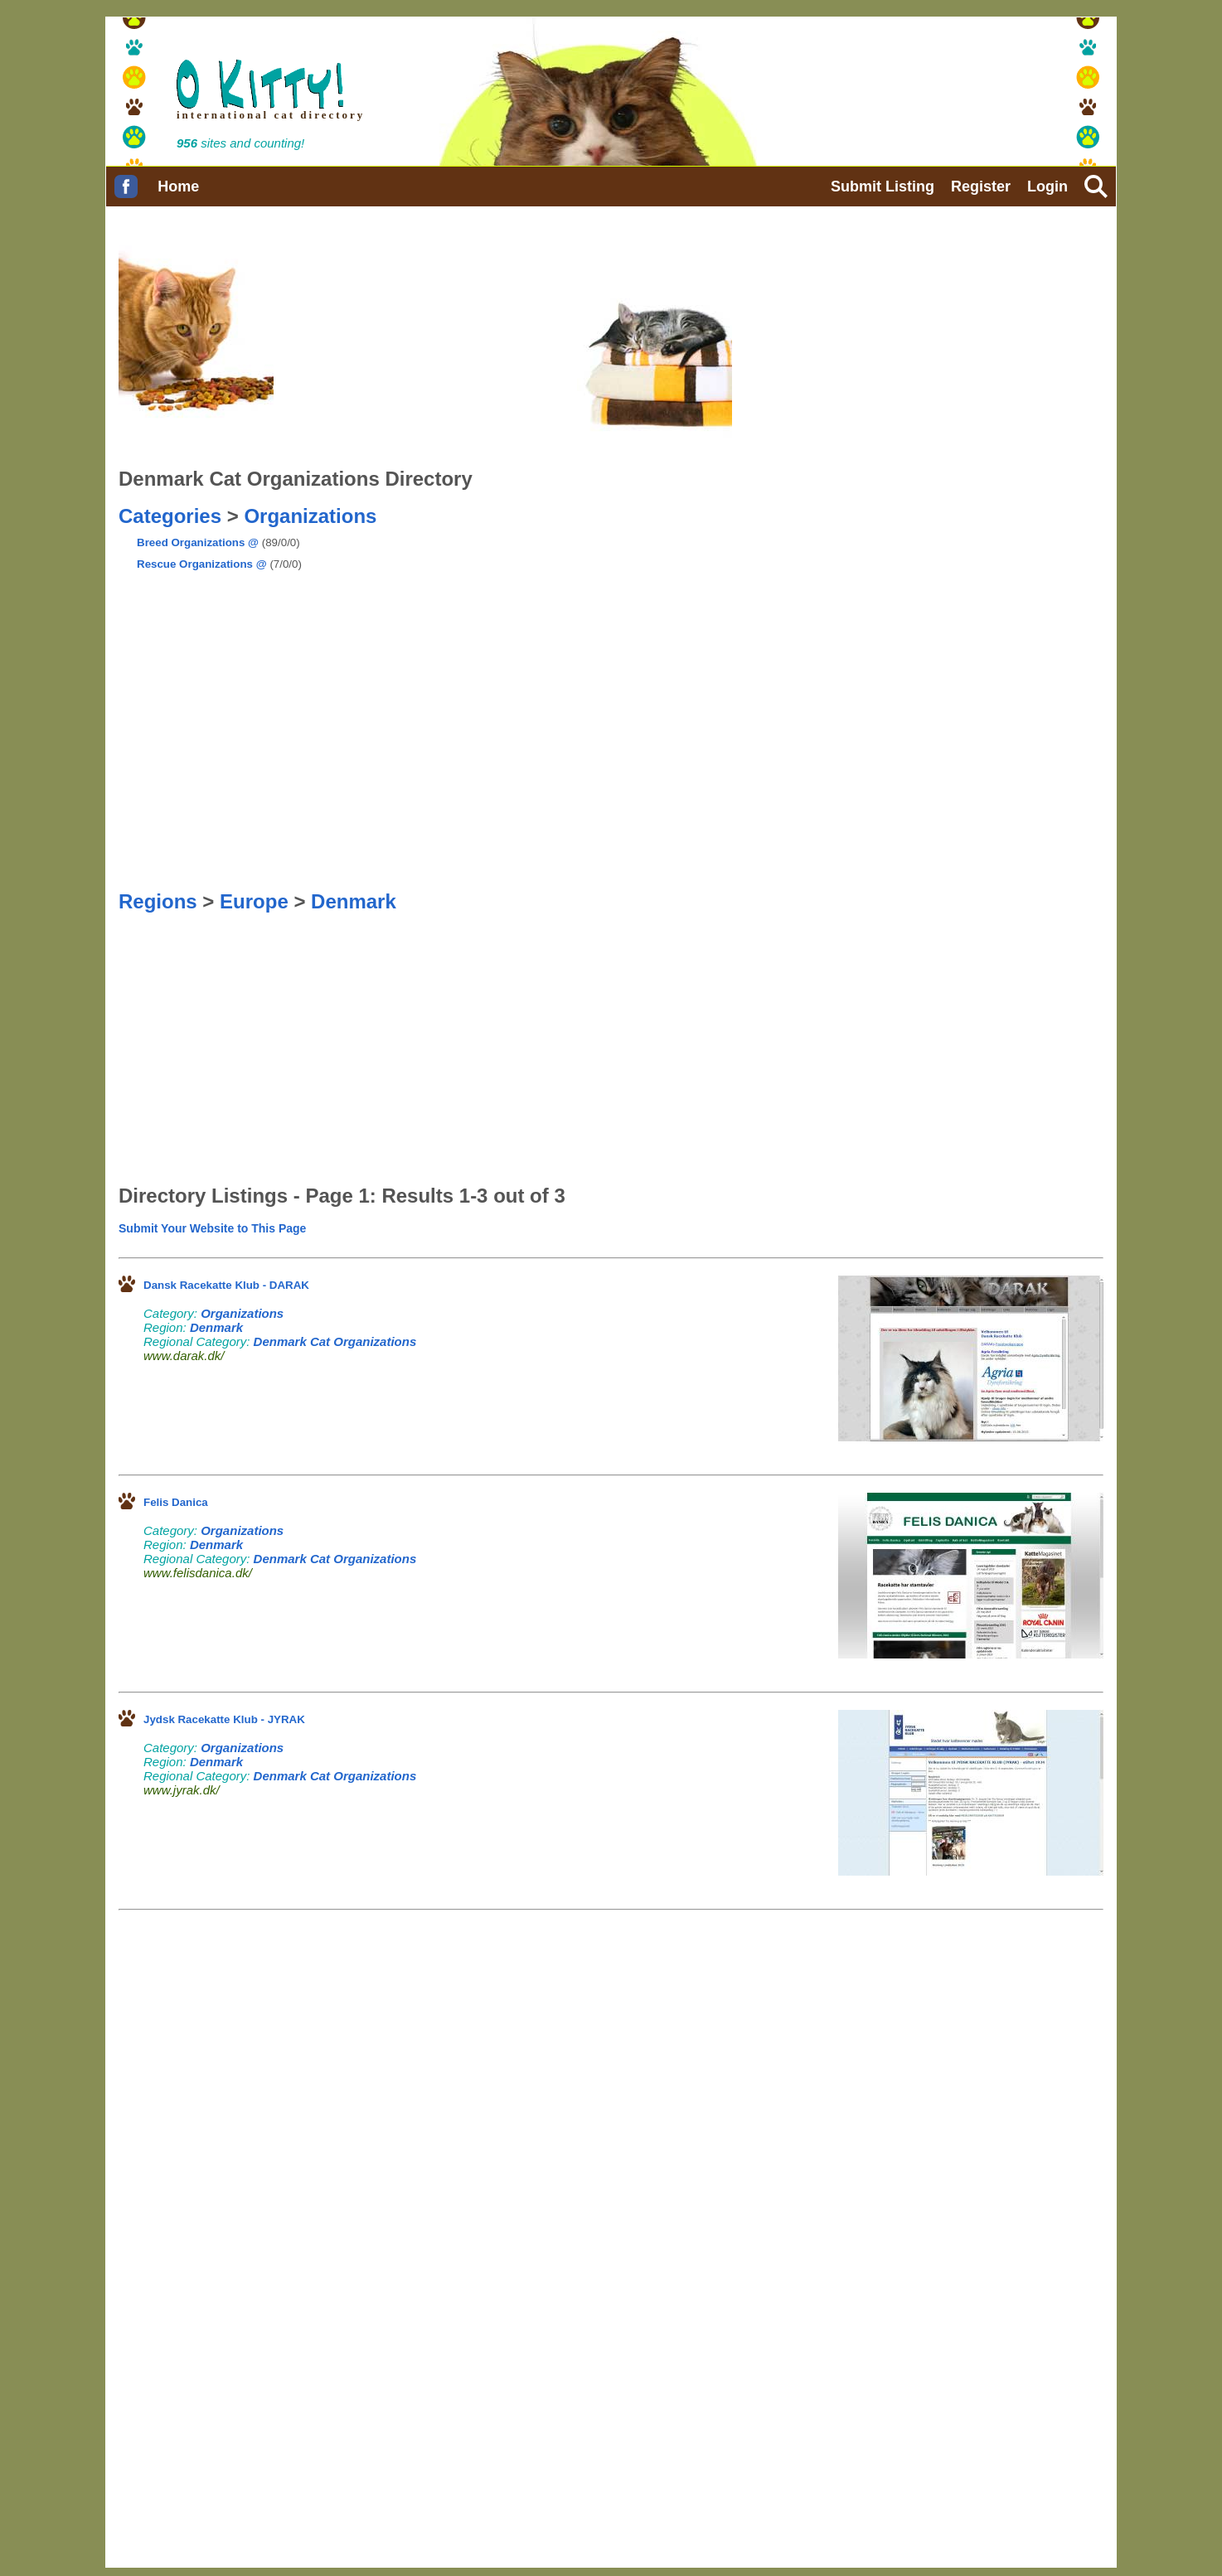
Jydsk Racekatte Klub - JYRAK (224, 1719)
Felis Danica (175, 1502)
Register (981, 186)
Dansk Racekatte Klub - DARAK (226, 1285)
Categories (170, 516)
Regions (158, 901)
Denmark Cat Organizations (335, 1341)
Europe (254, 901)
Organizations (310, 516)
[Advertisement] (455, 569)
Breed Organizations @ (198, 542)
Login (1047, 186)
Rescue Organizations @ (202, 564)
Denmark (353, 901)
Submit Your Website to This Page (212, 1228)
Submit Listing (882, 186)
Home (178, 186)
